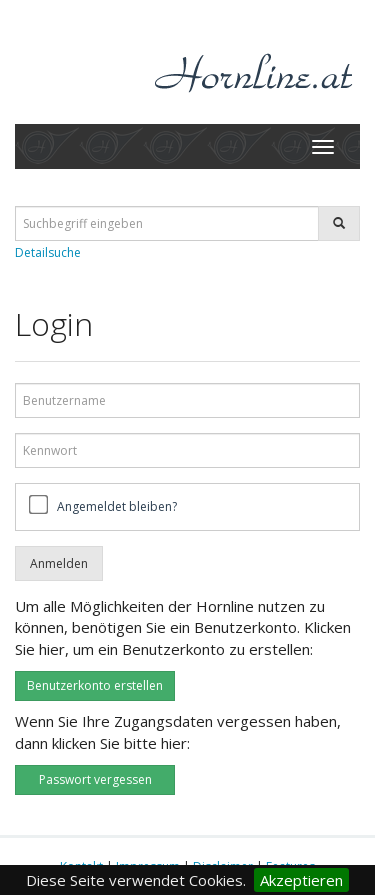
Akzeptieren (301, 880)
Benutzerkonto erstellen (95, 685)
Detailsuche (48, 252)
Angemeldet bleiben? (117, 506)
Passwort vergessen (95, 779)
